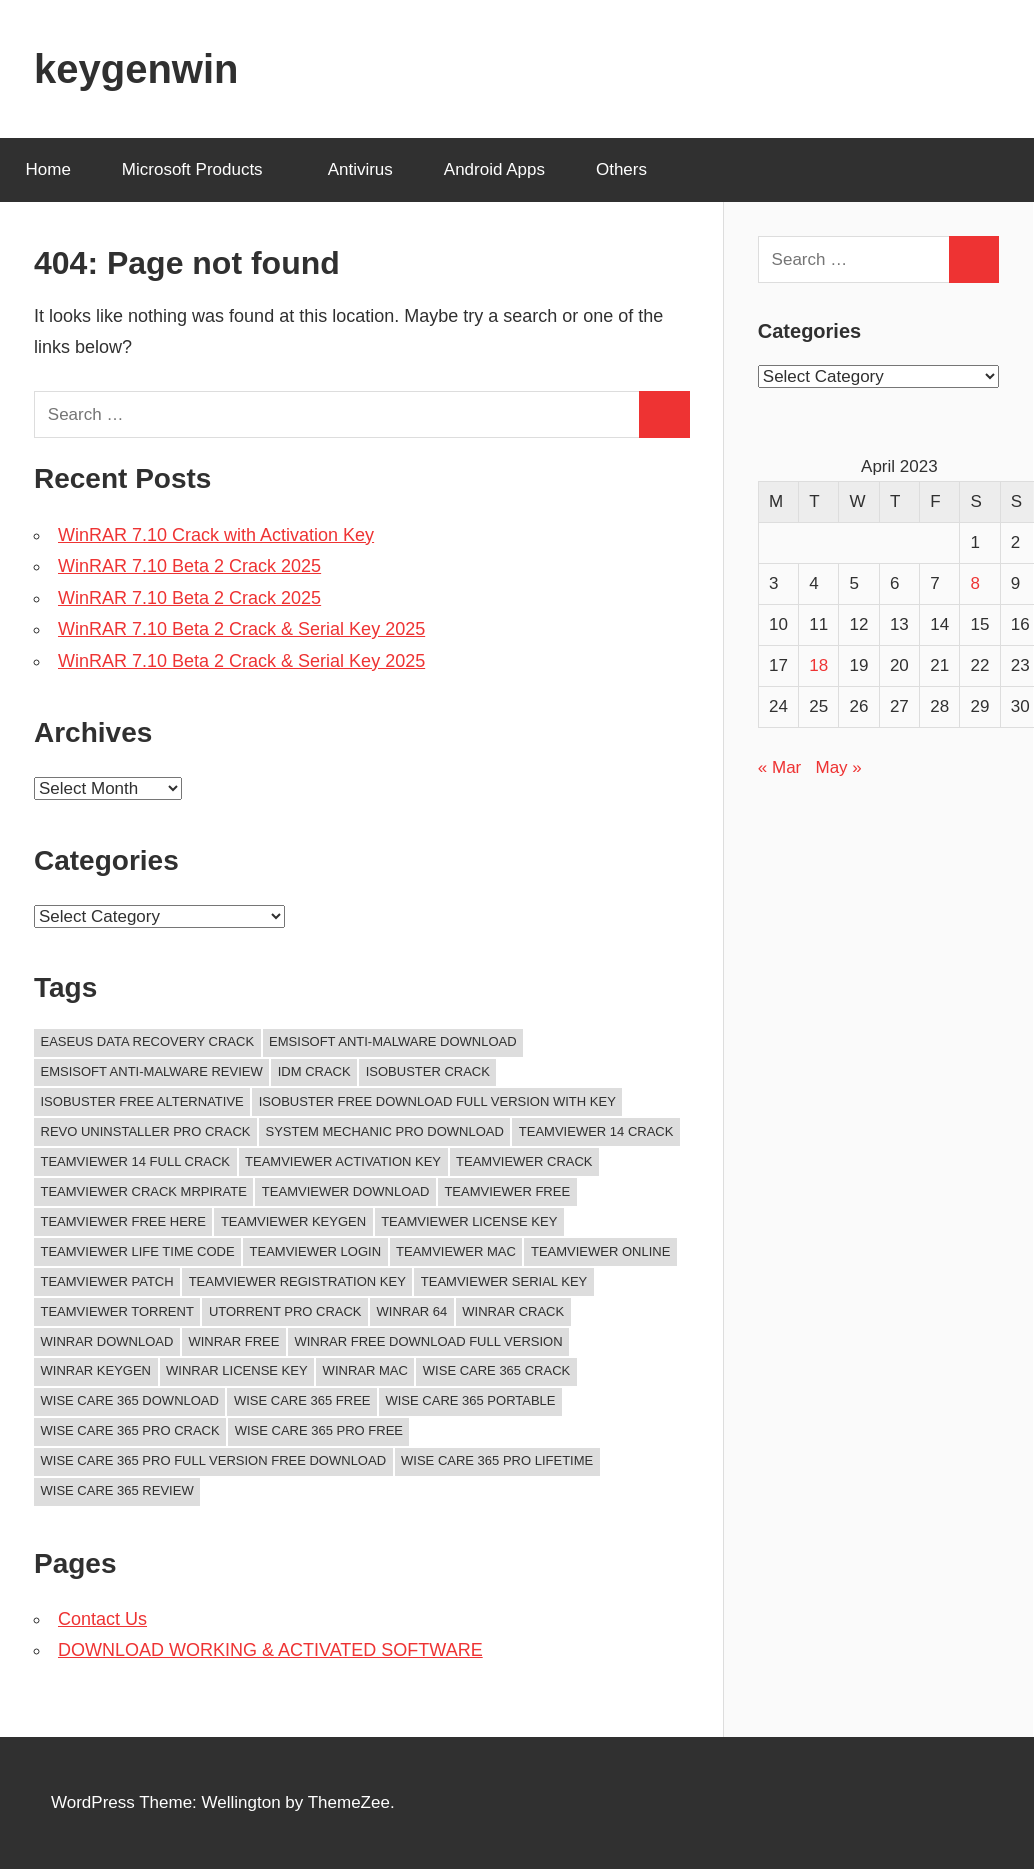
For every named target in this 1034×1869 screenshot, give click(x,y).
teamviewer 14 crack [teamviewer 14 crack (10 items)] (596, 1131)
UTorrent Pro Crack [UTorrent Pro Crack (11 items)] (285, 1311)
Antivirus (360, 169)
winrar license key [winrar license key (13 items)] (237, 1370)
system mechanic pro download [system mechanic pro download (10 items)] (384, 1131)
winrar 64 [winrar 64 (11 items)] (412, 1311)
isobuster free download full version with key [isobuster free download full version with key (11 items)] (437, 1101)
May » (838, 767)
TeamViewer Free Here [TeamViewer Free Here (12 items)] (123, 1221)
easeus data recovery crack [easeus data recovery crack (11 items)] (148, 1041)
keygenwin (136, 69)
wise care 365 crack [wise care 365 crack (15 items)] (496, 1370)
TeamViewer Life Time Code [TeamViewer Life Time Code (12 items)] (138, 1251)
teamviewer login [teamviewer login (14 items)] (315, 1251)
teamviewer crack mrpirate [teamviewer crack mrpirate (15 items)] (144, 1191)
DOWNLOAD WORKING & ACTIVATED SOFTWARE (270, 1650)
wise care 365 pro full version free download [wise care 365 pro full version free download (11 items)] (214, 1460)
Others (632, 169)
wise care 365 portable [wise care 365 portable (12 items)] (470, 1400)
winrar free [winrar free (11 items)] (233, 1341)
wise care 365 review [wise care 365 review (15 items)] (117, 1490)
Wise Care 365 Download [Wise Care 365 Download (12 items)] (130, 1400)
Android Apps (494, 169)
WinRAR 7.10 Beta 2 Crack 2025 (189, 566)
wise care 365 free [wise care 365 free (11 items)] (302, 1400)
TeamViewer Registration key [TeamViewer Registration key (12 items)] (297, 1281)
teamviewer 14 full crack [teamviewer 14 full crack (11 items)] (136, 1161)
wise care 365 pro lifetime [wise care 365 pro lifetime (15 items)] (497, 1460)
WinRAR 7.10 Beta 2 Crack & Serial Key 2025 (241, 629)
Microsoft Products (203, 169)
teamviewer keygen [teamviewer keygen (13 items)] (293, 1221)
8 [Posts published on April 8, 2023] (974, 583)
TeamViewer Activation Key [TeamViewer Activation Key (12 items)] (343, 1161)
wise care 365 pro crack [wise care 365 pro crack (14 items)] (130, 1430)
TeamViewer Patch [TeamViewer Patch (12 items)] (107, 1281)
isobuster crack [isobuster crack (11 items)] (428, 1071)
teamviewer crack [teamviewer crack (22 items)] (524, 1161)
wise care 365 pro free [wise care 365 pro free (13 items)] (319, 1430)
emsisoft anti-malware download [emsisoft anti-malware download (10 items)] (393, 1041)
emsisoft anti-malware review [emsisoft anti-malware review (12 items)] (152, 1071)
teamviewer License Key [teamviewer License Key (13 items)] (469, 1221)
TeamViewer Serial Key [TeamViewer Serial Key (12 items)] (504, 1281)
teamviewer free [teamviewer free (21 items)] (507, 1191)
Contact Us (102, 1619)
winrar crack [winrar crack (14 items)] (513, 1311)
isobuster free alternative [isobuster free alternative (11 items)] (142, 1101)
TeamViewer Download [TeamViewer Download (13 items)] (346, 1191)
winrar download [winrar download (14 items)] (107, 1341)
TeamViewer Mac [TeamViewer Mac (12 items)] (456, 1251)
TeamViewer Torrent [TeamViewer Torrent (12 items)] (117, 1311)
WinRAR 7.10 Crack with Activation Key (216, 535)
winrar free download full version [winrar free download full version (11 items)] (428, 1341)
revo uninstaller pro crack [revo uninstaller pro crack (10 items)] (146, 1131)
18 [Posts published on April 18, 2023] (818, 665)
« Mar (779, 767)
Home (48, 169)
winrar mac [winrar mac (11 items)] (365, 1370)
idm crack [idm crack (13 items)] (314, 1071)
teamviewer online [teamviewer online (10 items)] (600, 1251)
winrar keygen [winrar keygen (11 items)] (96, 1370)
